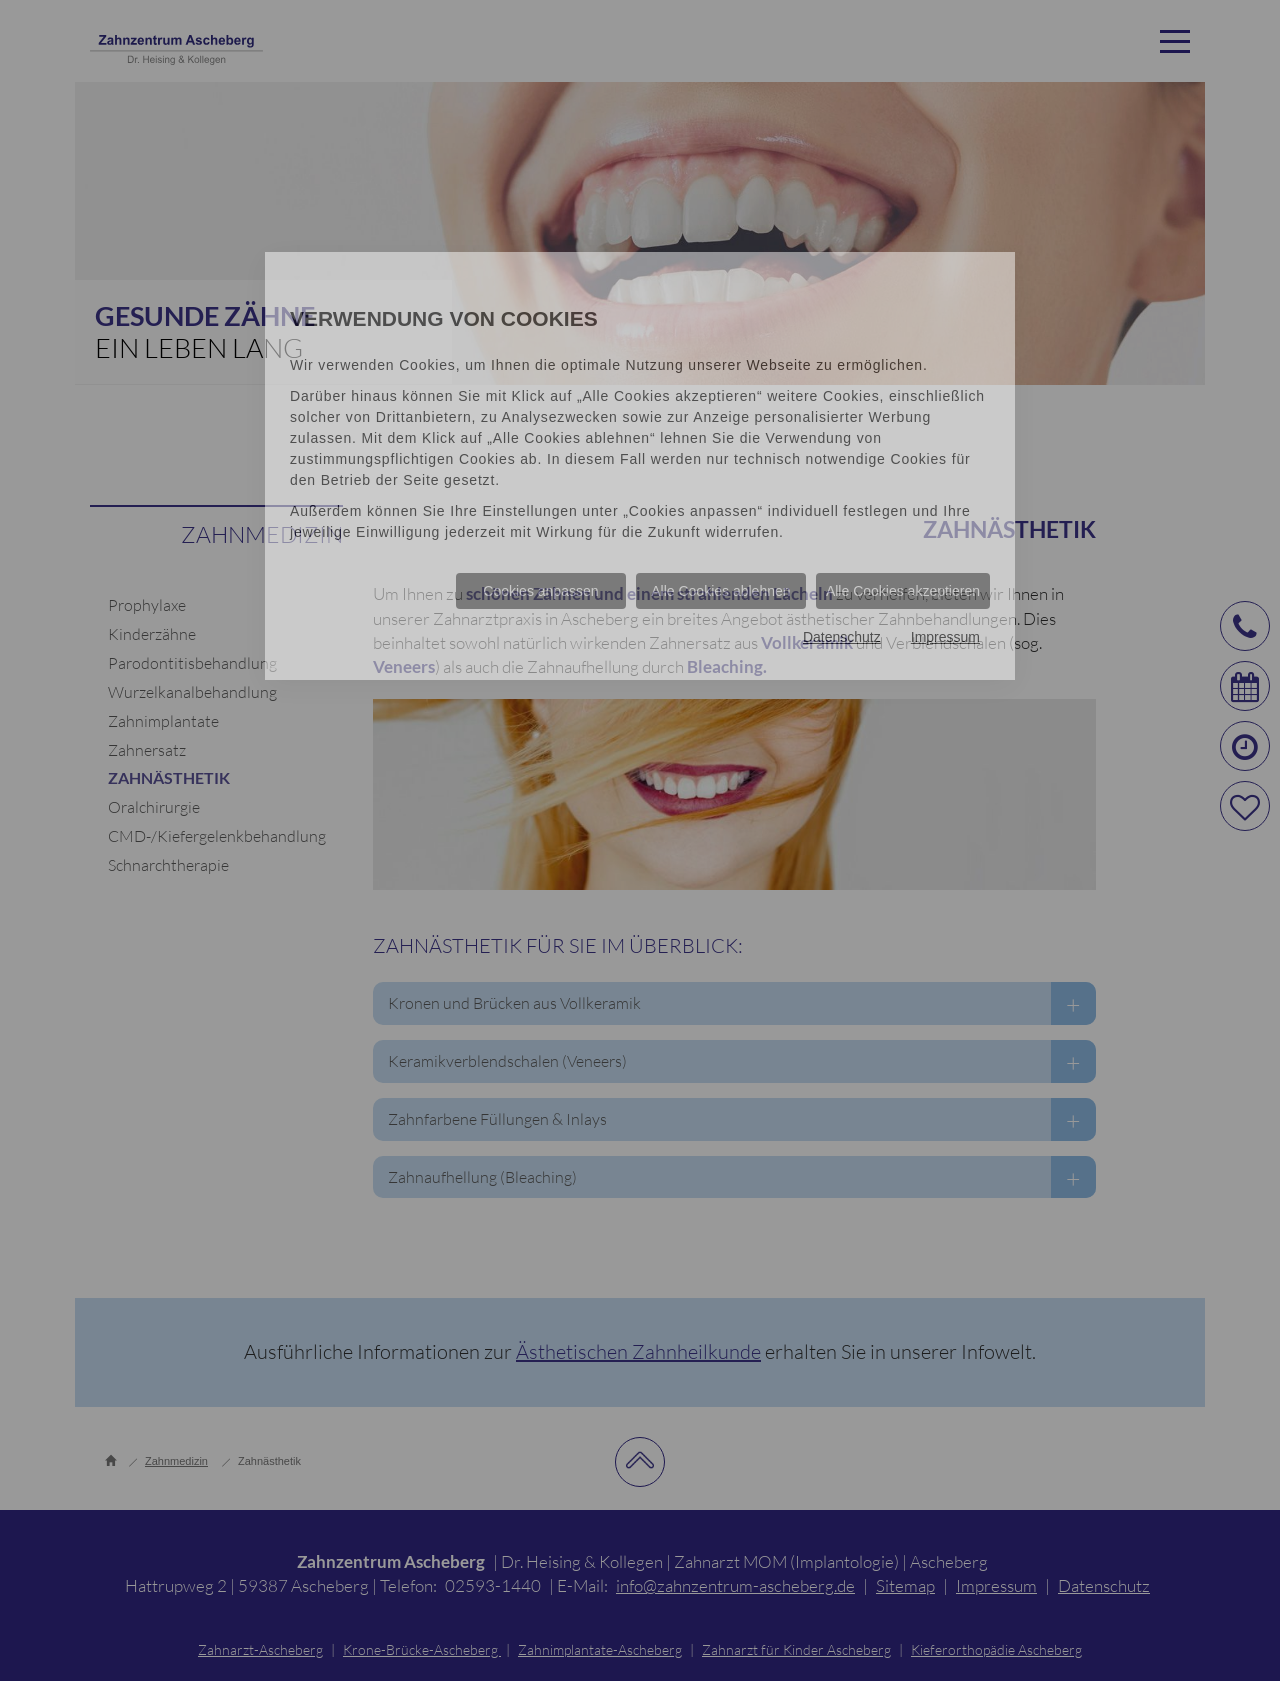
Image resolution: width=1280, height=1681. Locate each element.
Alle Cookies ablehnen (720, 591)
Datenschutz (842, 637)
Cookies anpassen (540, 591)
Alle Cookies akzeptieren (903, 591)
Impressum (945, 637)
